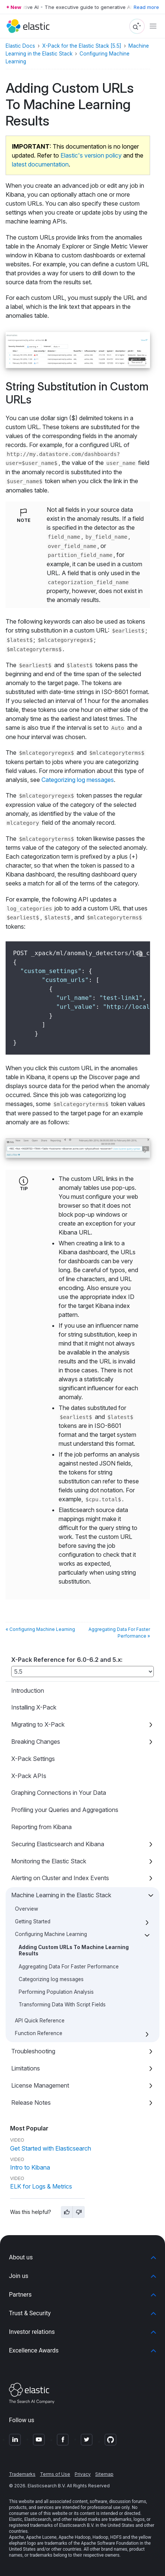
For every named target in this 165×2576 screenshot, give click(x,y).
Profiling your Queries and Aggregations (64, 1809)
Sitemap (104, 2474)
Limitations (25, 2068)
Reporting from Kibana (41, 1827)
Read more (146, 7)
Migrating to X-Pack (38, 1724)
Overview (26, 1909)
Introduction (27, 1690)
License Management (40, 2085)
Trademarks (22, 2474)
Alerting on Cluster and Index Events (60, 1878)
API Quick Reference (40, 2021)
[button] (82, 2257)
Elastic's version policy (91, 155)
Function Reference (38, 2033)
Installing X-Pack (33, 1707)
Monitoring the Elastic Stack (48, 1861)
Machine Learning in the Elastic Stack (61, 1895)
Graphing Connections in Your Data (58, 1792)
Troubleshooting (33, 2051)
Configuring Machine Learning (51, 1934)
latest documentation (40, 164)
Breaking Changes (35, 1741)
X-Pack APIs (28, 1776)
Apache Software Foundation (109, 2543)
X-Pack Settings (33, 1758)
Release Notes (31, 2102)
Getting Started (32, 1921)
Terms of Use (55, 2474)
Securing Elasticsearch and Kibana (57, 1844)
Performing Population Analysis (56, 1992)
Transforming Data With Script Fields (62, 2005)
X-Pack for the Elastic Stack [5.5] (81, 46)
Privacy (83, 2474)
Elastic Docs (20, 46)
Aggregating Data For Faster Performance (69, 1967)
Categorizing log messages (51, 1979)
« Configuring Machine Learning (40, 1629)
